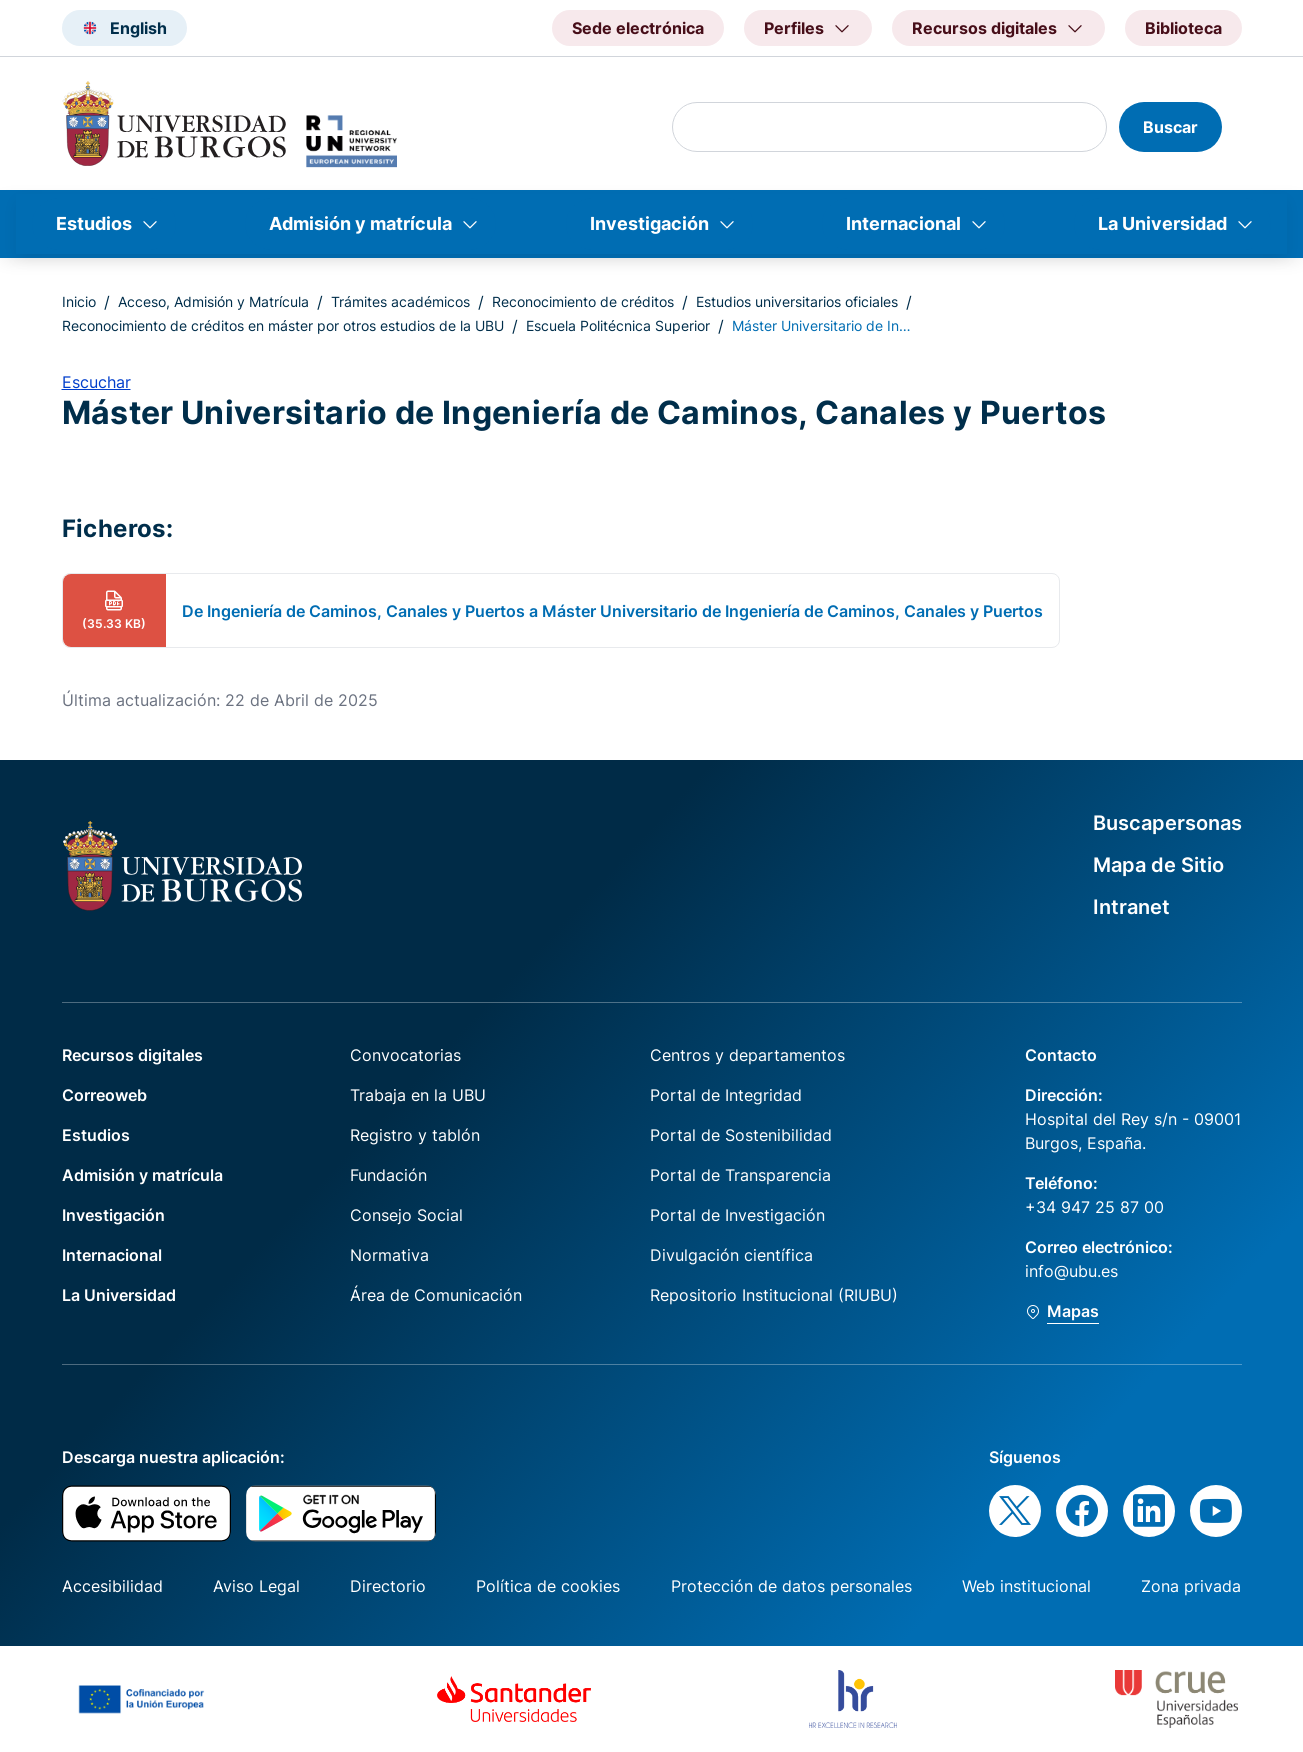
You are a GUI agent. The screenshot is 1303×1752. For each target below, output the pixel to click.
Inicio (79, 301)
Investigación (649, 223)
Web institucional (1026, 1586)
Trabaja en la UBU (418, 1095)
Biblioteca (1183, 28)
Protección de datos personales (791, 1586)
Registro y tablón (415, 1135)
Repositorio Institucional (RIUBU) (774, 1295)
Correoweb (104, 1095)
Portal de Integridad (726, 1095)
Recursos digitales (132, 1055)
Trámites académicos (400, 301)
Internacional (903, 223)
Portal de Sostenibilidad (741, 1135)
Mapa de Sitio (1158, 865)
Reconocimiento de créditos (583, 301)
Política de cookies (548, 1586)
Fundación (388, 1175)
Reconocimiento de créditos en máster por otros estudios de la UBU (283, 325)
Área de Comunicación (436, 1295)
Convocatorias (405, 1055)
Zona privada (1191, 1586)
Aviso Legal (256, 1586)
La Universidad (1162, 223)
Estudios (94, 223)
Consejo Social (406, 1215)
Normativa (389, 1255)
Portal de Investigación (737, 1215)
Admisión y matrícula (360, 223)
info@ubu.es (1071, 1271)
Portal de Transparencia (740, 1175)
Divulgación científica (731, 1255)
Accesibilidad (112, 1586)
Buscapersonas (1167, 823)
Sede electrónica (638, 28)
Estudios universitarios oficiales (797, 301)
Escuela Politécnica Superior (618, 325)
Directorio (388, 1586)
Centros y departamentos (747, 1055)
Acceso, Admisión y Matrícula (213, 301)
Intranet (1131, 907)
